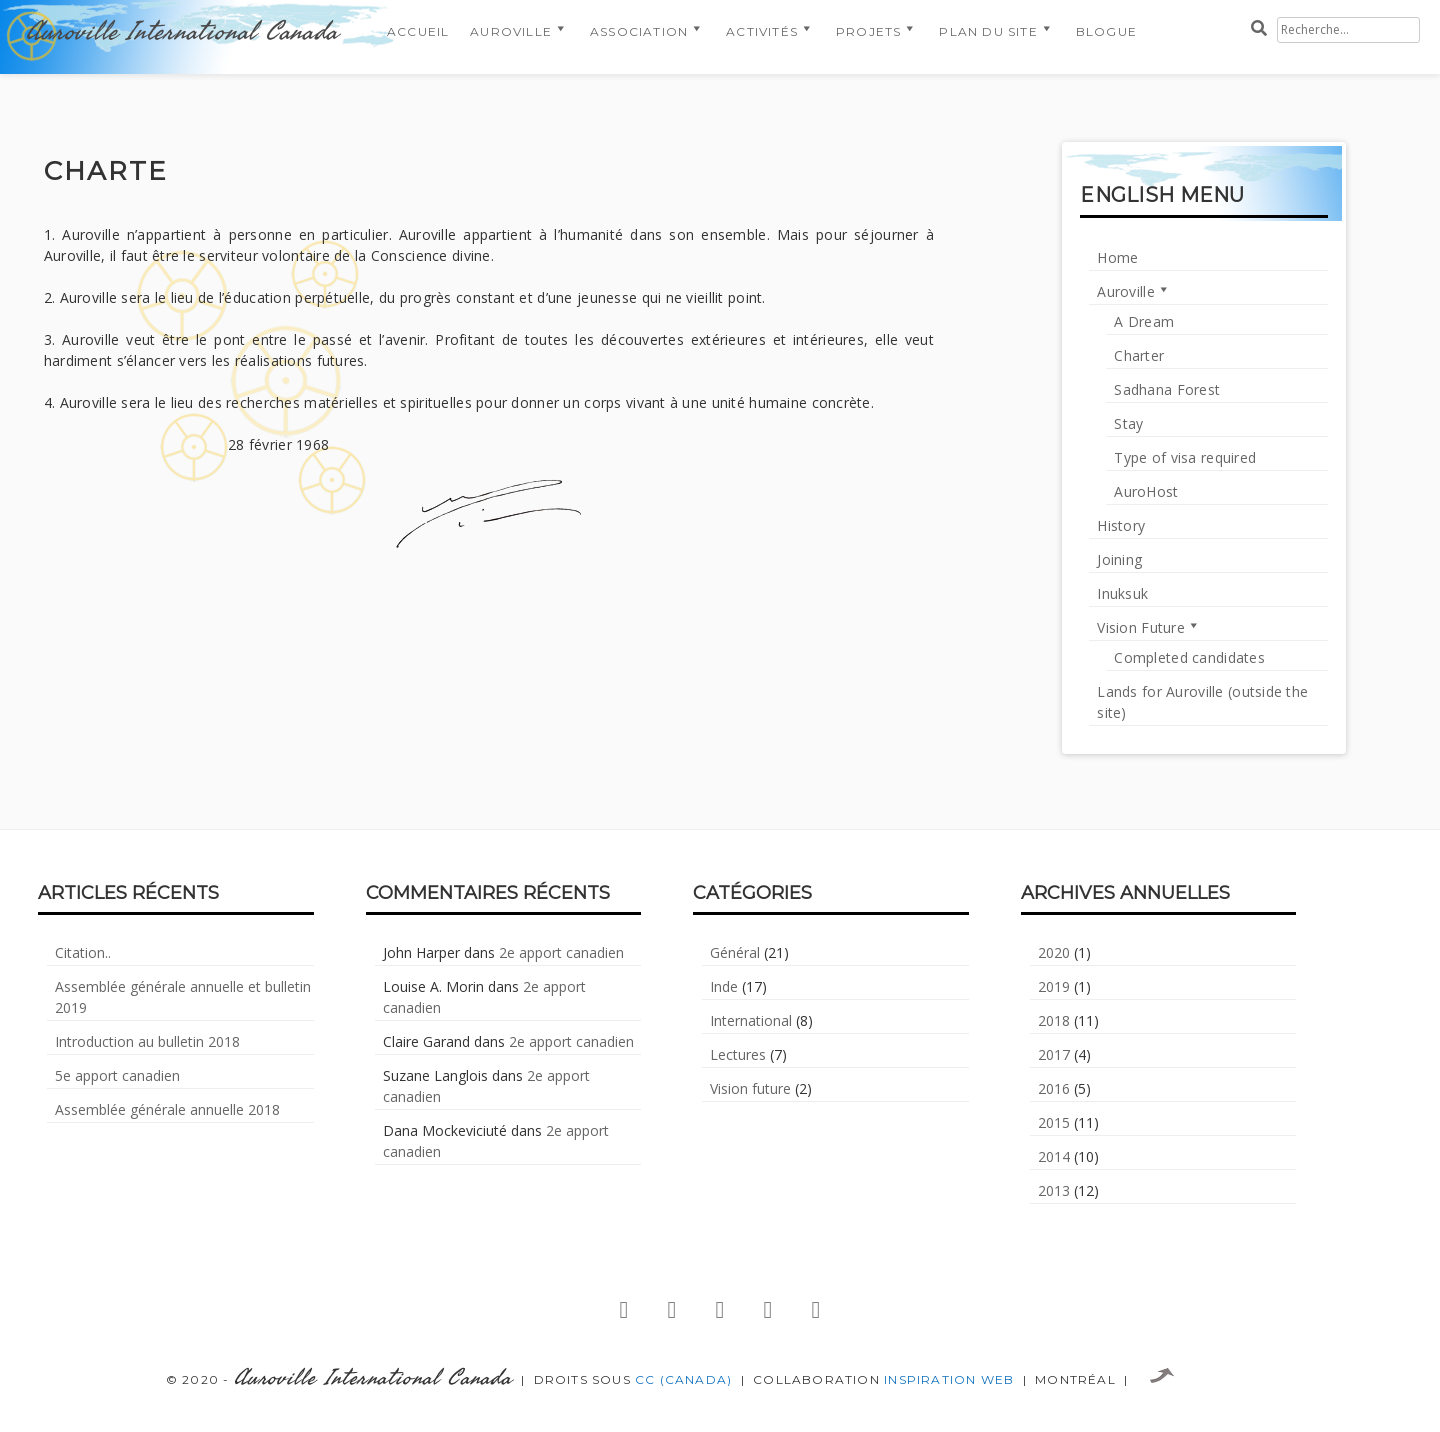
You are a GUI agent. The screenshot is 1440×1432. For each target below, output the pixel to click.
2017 (1054, 1054)
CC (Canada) (683, 1379)
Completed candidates (1189, 657)
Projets (868, 31)
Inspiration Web (949, 1379)
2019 (1054, 986)
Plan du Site (988, 31)
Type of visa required (1185, 457)
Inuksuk (1122, 593)
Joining (1119, 559)
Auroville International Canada (182, 32)
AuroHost (1146, 491)
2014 (1054, 1156)
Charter (1139, 355)
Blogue (1106, 31)
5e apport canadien (117, 1075)
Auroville (511, 31)
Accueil (418, 31)
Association (639, 31)
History (1121, 525)
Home (1117, 257)
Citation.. (83, 952)
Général (735, 952)
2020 (1054, 952)
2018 (1054, 1020)
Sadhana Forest (1167, 389)
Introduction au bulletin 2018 (147, 1041)
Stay (1128, 423)
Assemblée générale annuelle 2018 (167, 1109)
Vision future (750, 1088)
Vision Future (1141, 627)
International (751, 1020)
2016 (1054, 1088)
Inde (724, 986)
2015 (1054, 1122)
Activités (762, 31)
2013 (1054, 1190)
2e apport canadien (561, 952)
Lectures (738, 1054)
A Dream (1144, 321)
